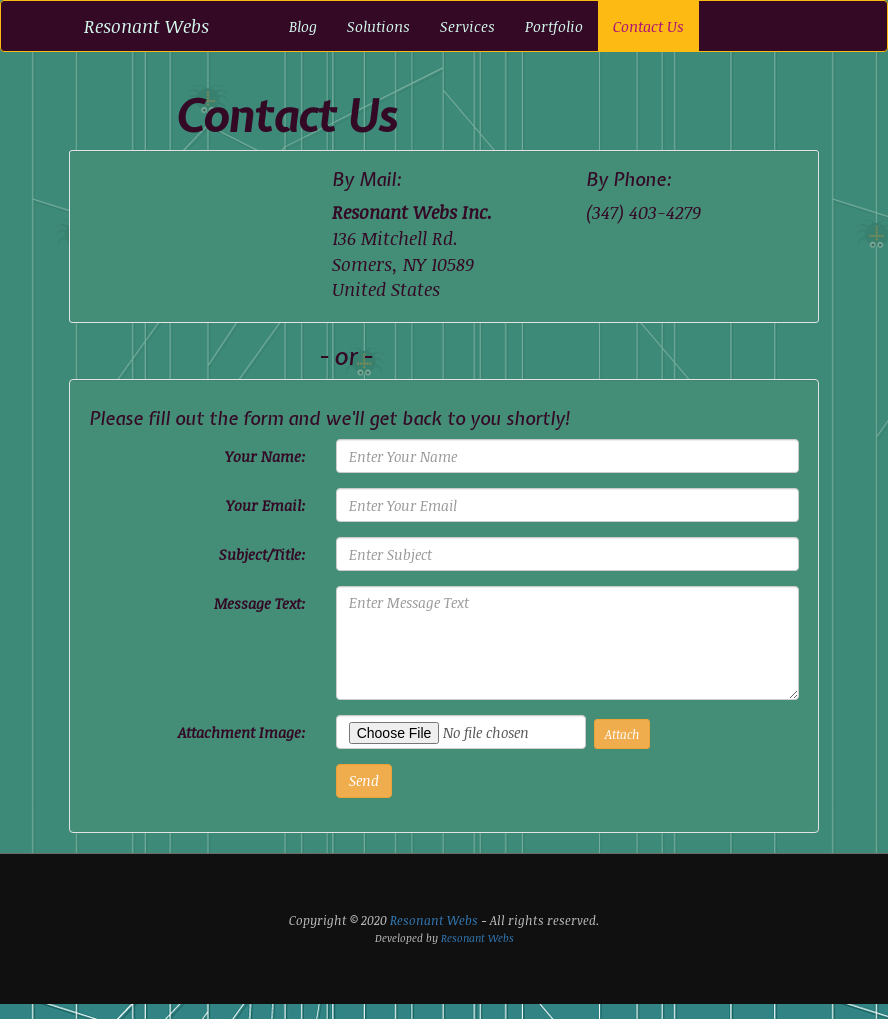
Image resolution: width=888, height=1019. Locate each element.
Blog (303, 26)
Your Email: (266, 505)
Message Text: (260, 603)
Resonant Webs (146, 26)
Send (364, 780)
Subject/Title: (262, 554)
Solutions (378, 26)
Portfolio (554, 26)
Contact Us (648, 26)
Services (467, 26)
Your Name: (265, 456)
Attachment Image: (242, 732)
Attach (622, 734)
